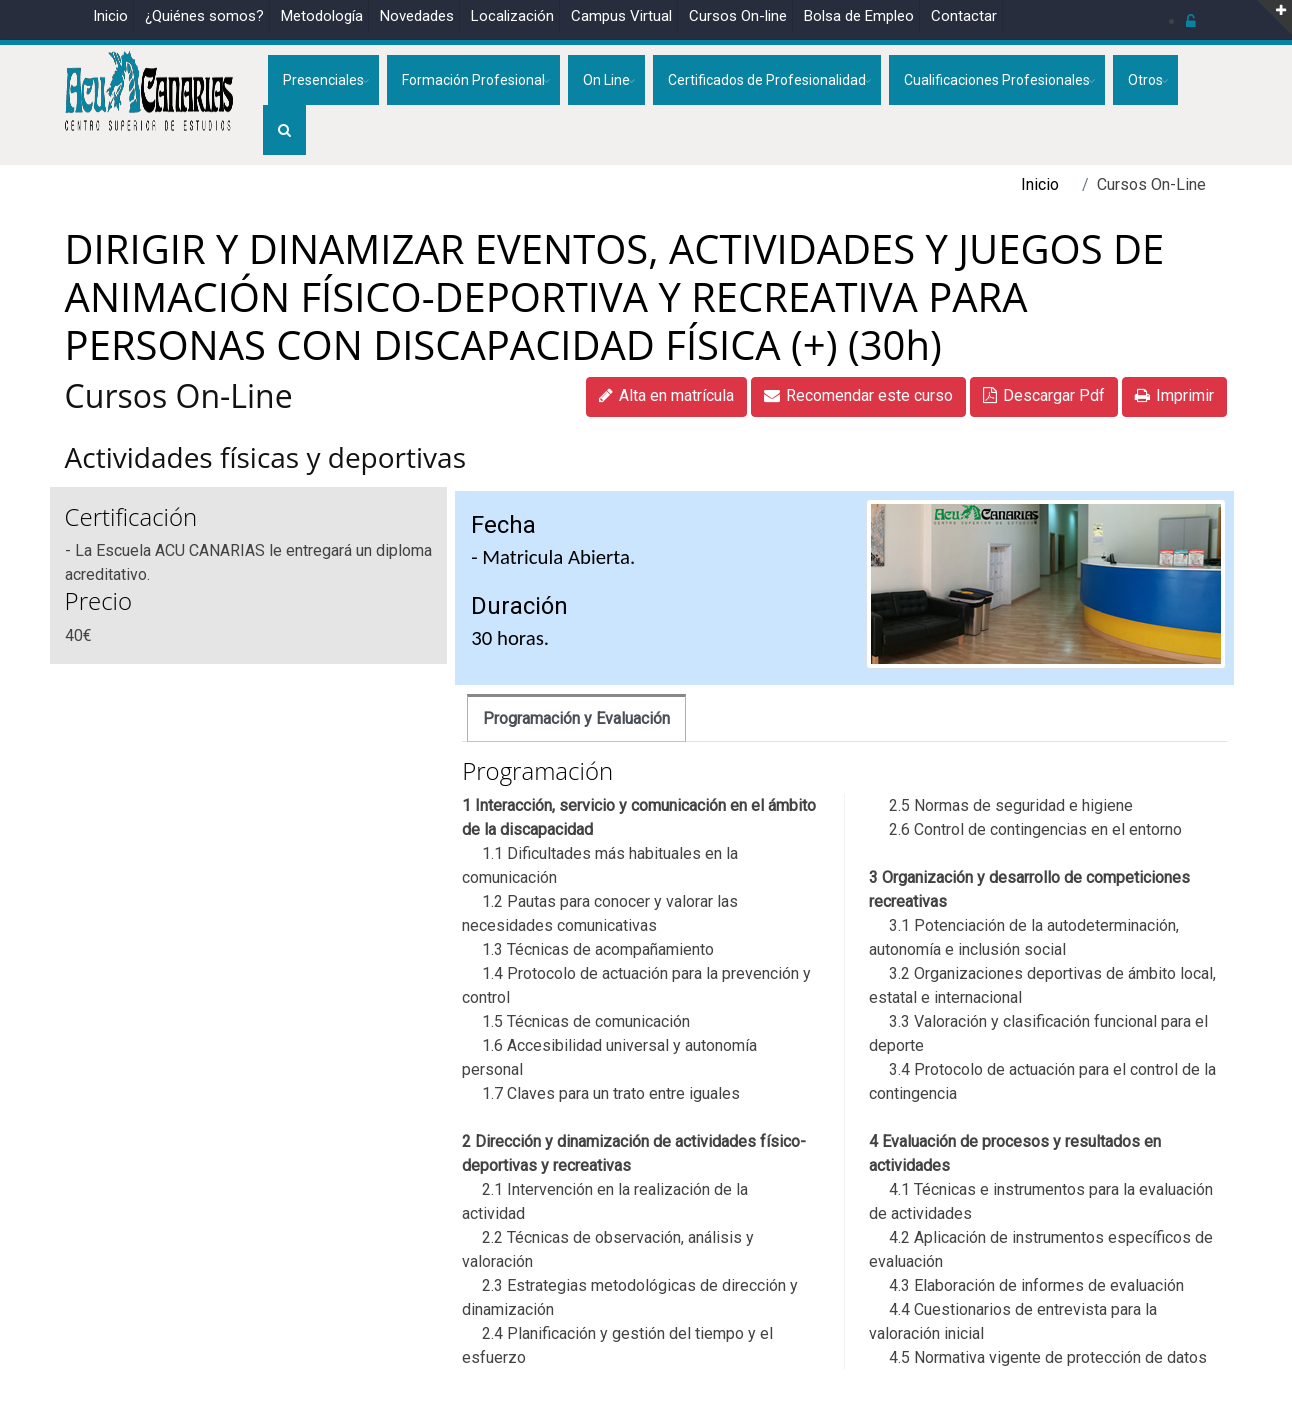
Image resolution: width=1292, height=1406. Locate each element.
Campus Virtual (621, 16)
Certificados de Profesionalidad (767, 80)
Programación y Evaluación (576, 718)
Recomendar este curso (858, 395)
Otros (1145, 80)
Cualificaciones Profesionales (997, 80)
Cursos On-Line (179, 395)
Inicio (110, 16)
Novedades (417, 16)
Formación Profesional (473, 80)
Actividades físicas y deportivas (265, 457)
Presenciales (323, 80)
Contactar (964, 16)
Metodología (322, 16)
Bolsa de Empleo (859, 16)
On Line (606, 80)
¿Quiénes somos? (204, 16)
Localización (512, 16)
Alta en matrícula (666, 395)
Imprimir (1174, 395)
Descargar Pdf (1044, 395)
